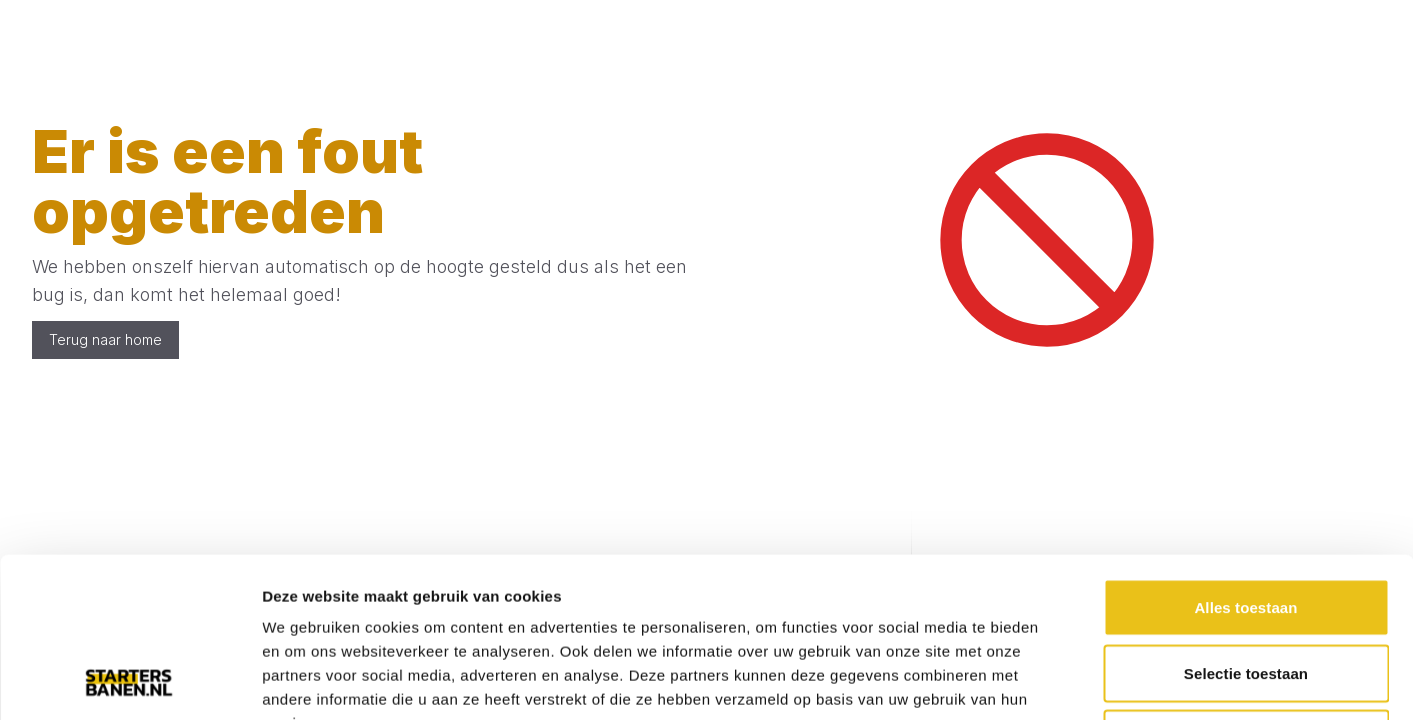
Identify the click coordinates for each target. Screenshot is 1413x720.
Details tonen (1080, 680)
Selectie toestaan (1246, 523)
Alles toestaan (1245, 457)
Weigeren (1246, 588)
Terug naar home (105, 339)
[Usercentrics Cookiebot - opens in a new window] (129, 681)
